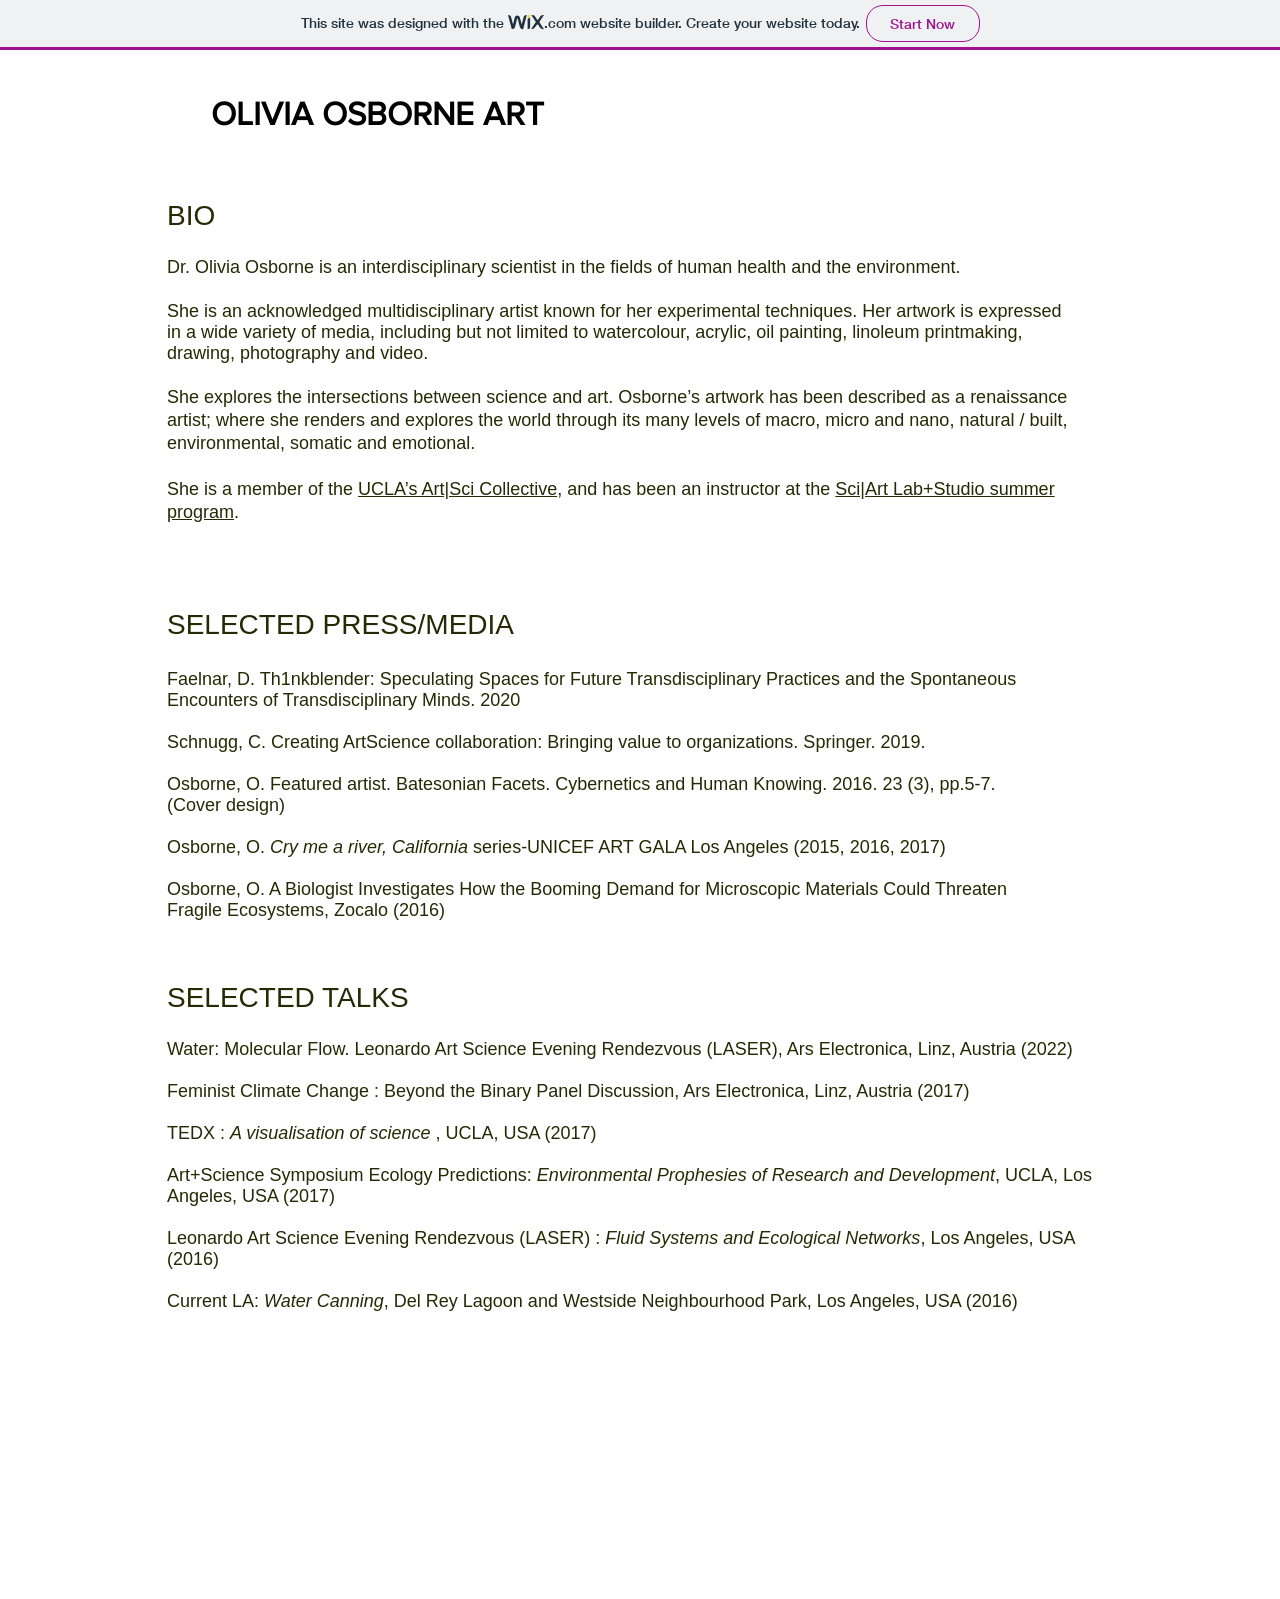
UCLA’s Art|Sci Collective (457, 489)
